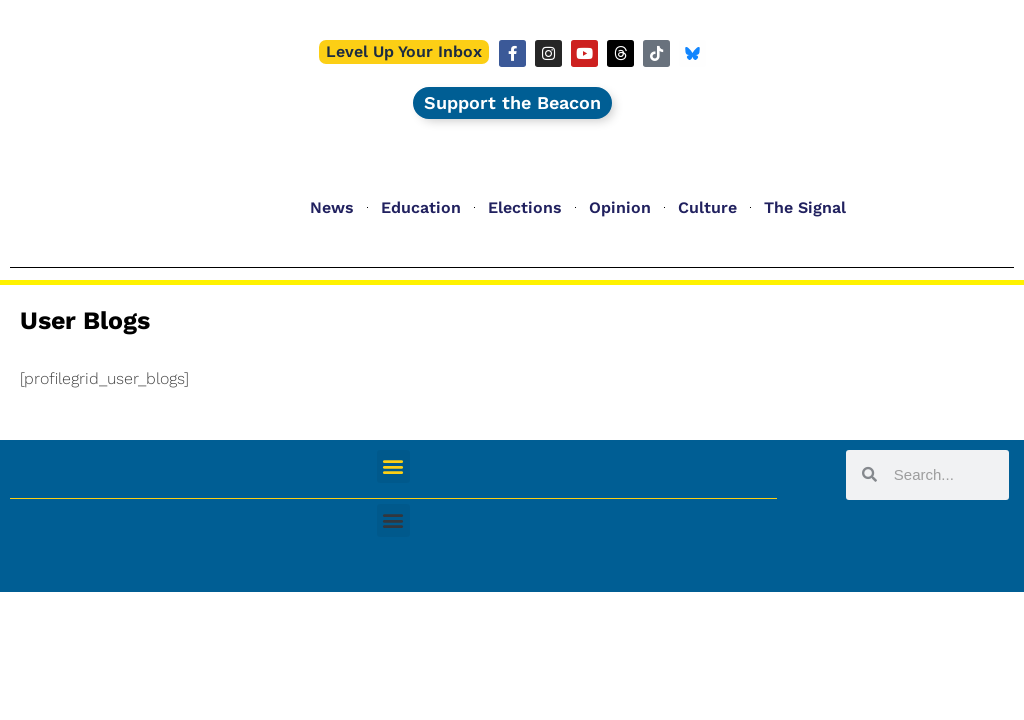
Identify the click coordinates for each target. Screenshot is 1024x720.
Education (421, 207)
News (332, 207)
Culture (707, 207)
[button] (393, 466)
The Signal (805, 207)
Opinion (620, 207)
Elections (525, 207)
